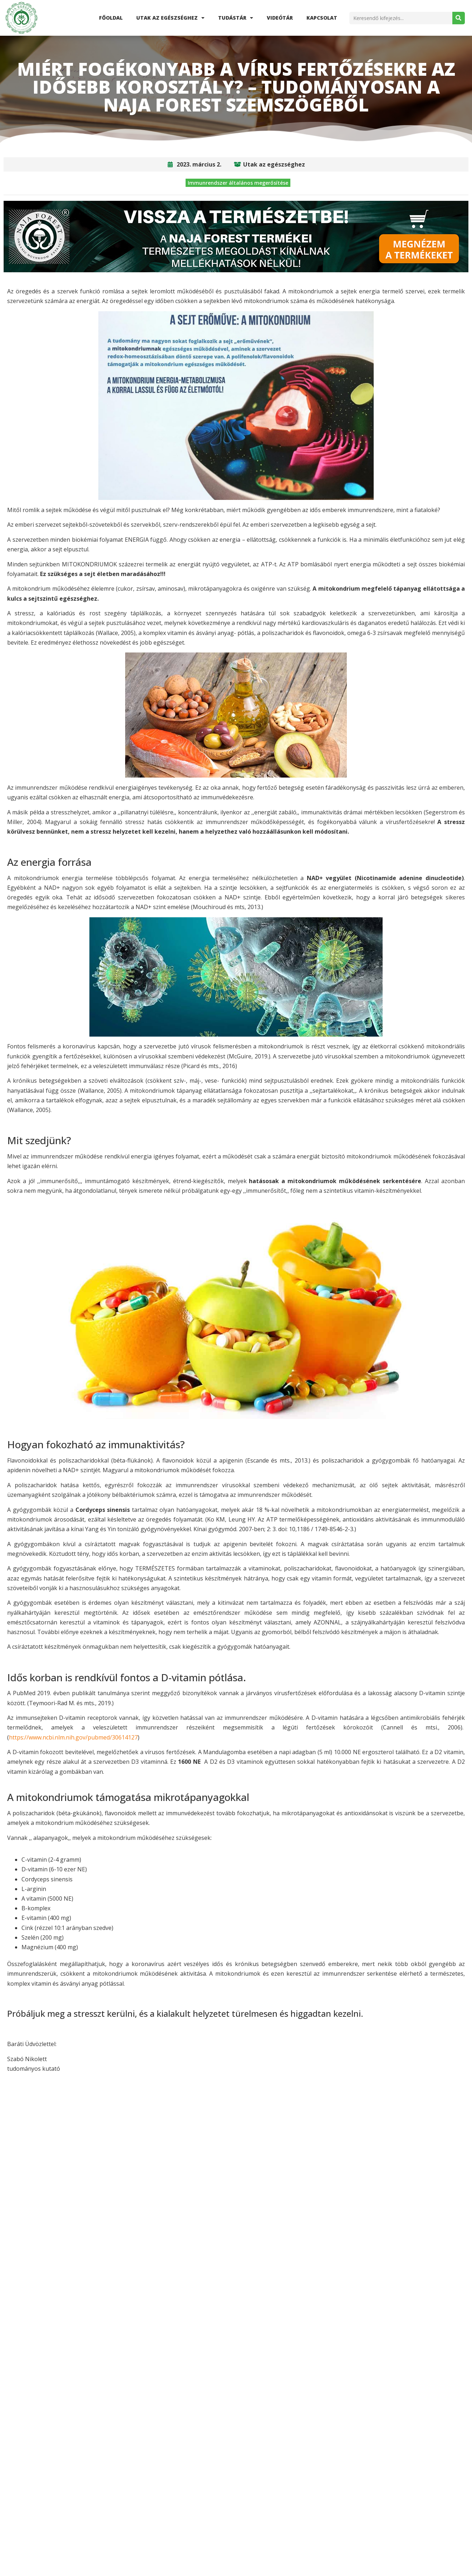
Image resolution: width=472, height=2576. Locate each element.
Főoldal (111, 17)
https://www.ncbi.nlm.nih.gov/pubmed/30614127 (73, 1737)
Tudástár (235, 18)
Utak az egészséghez (170, 18)
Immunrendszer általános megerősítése (238, 182)
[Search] (458, 18)
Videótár (280, 17)
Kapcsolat (321, 17)
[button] (185, 2151)
